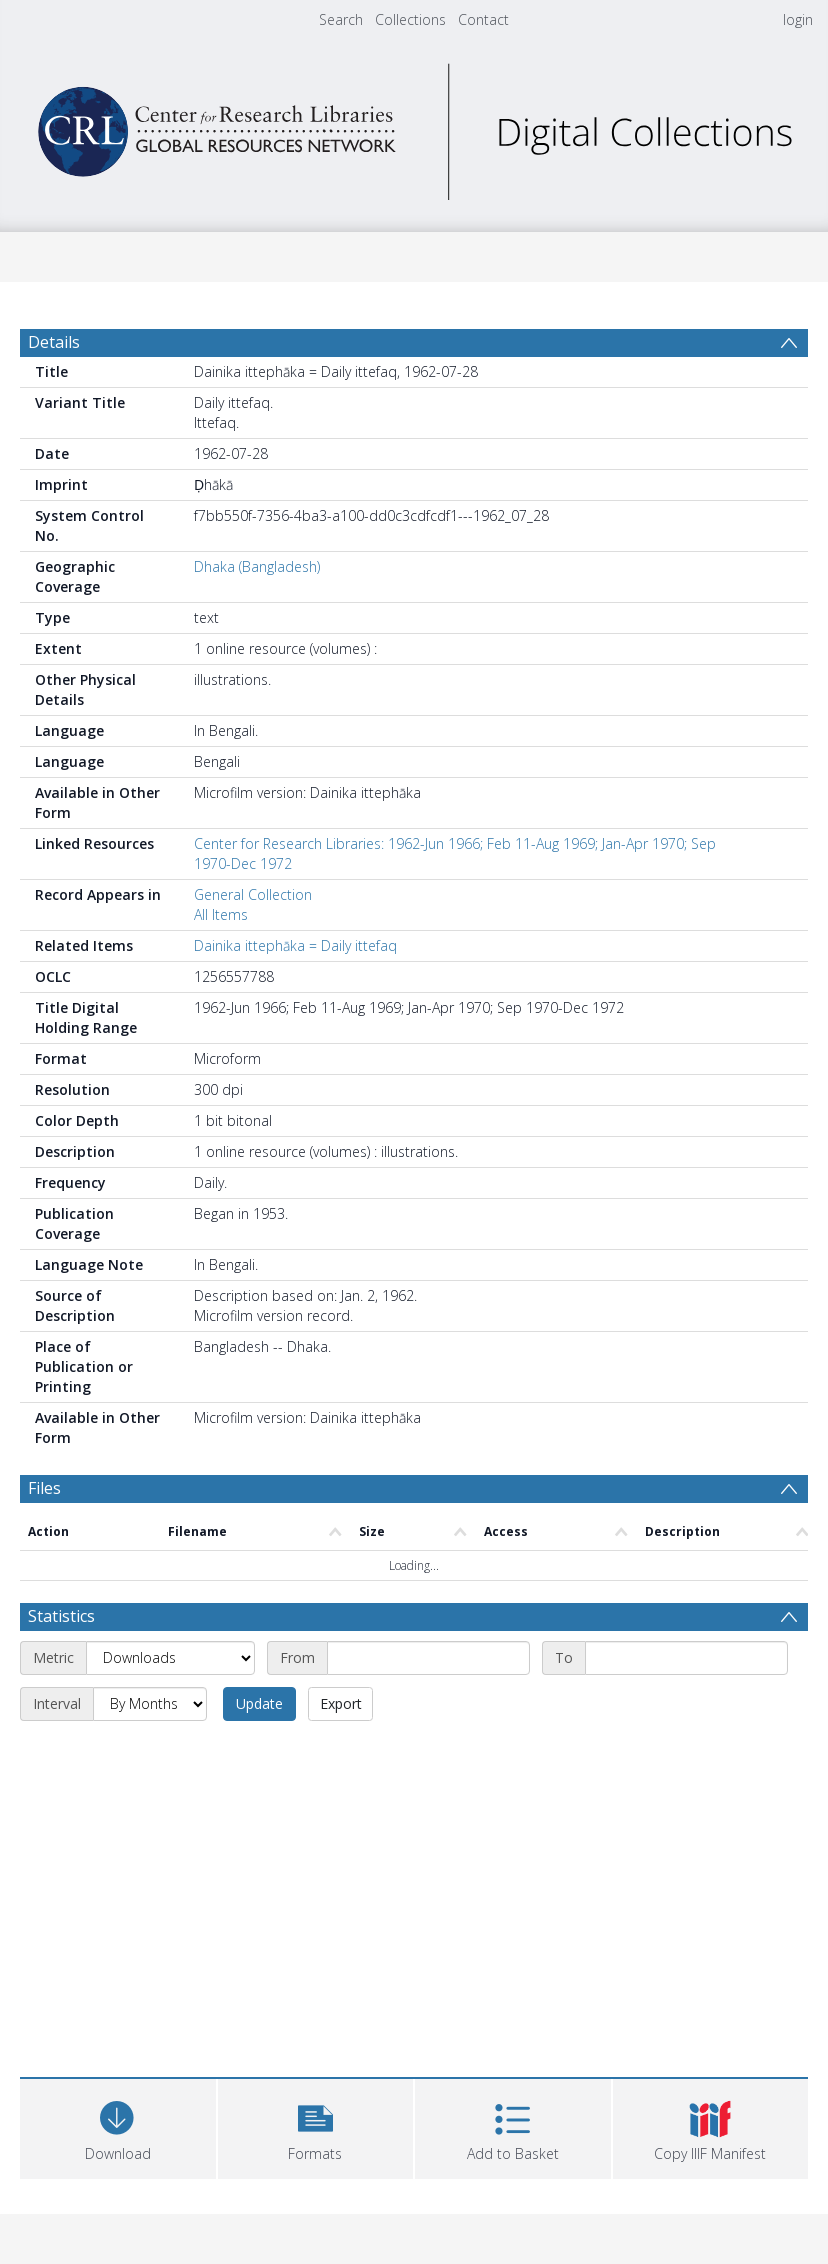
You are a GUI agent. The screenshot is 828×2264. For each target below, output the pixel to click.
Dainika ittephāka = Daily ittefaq (295, 945)
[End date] (686, 1658)
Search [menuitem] (341, 19)
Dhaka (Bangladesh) (257, 566)
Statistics (61, 1616)
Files (44, 1488)
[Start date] (428, 1658)
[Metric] (170, 1658)
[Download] (118, 2126)
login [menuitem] (798, 19)
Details (54, 342)
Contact (483, 19)
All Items (221, 914)
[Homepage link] (414, 126)
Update (259, 1703)
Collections (410, 19)
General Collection (253, 894)
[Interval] (150, 1704)
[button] (316, 2126)
